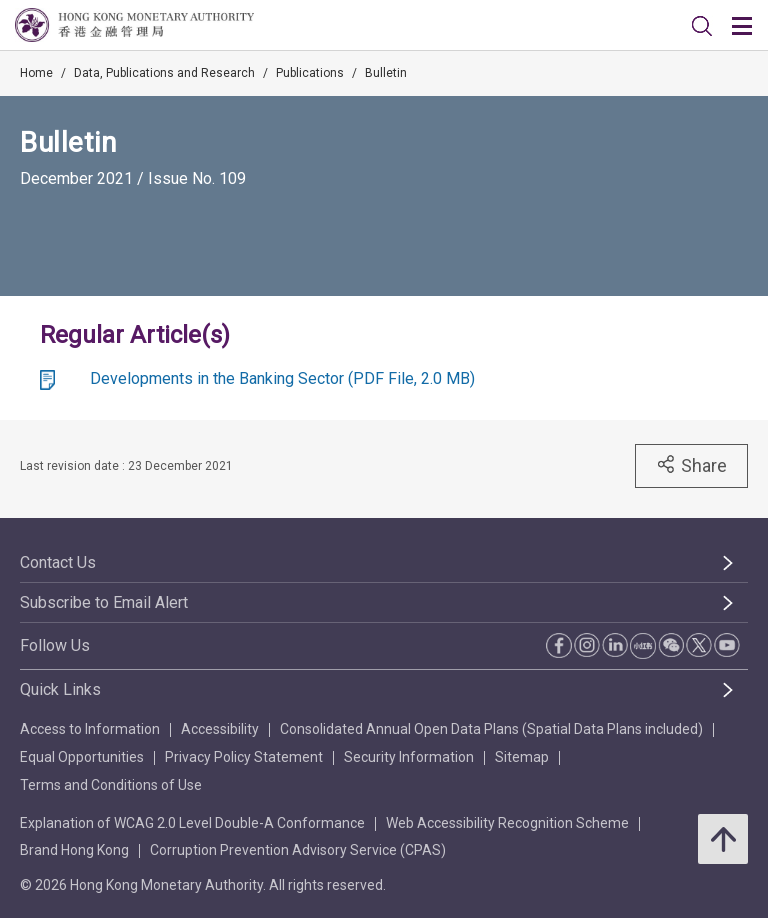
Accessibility (220, 729)
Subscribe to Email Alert (104, 602)
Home (36, 73)
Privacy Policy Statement (244, 757)
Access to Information (90, 729)
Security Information (409, 757)
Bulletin (386, 73)
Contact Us (58, 562)
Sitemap (522, 757)
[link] (702, 26)
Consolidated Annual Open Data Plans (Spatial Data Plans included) (491, 729)
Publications (310, 73)
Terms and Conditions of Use (111, 785)
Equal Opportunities (82, 757)
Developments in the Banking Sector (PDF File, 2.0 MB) (282, 378)
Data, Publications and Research (164, 73)
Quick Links (60, 689)
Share (691, 465)
